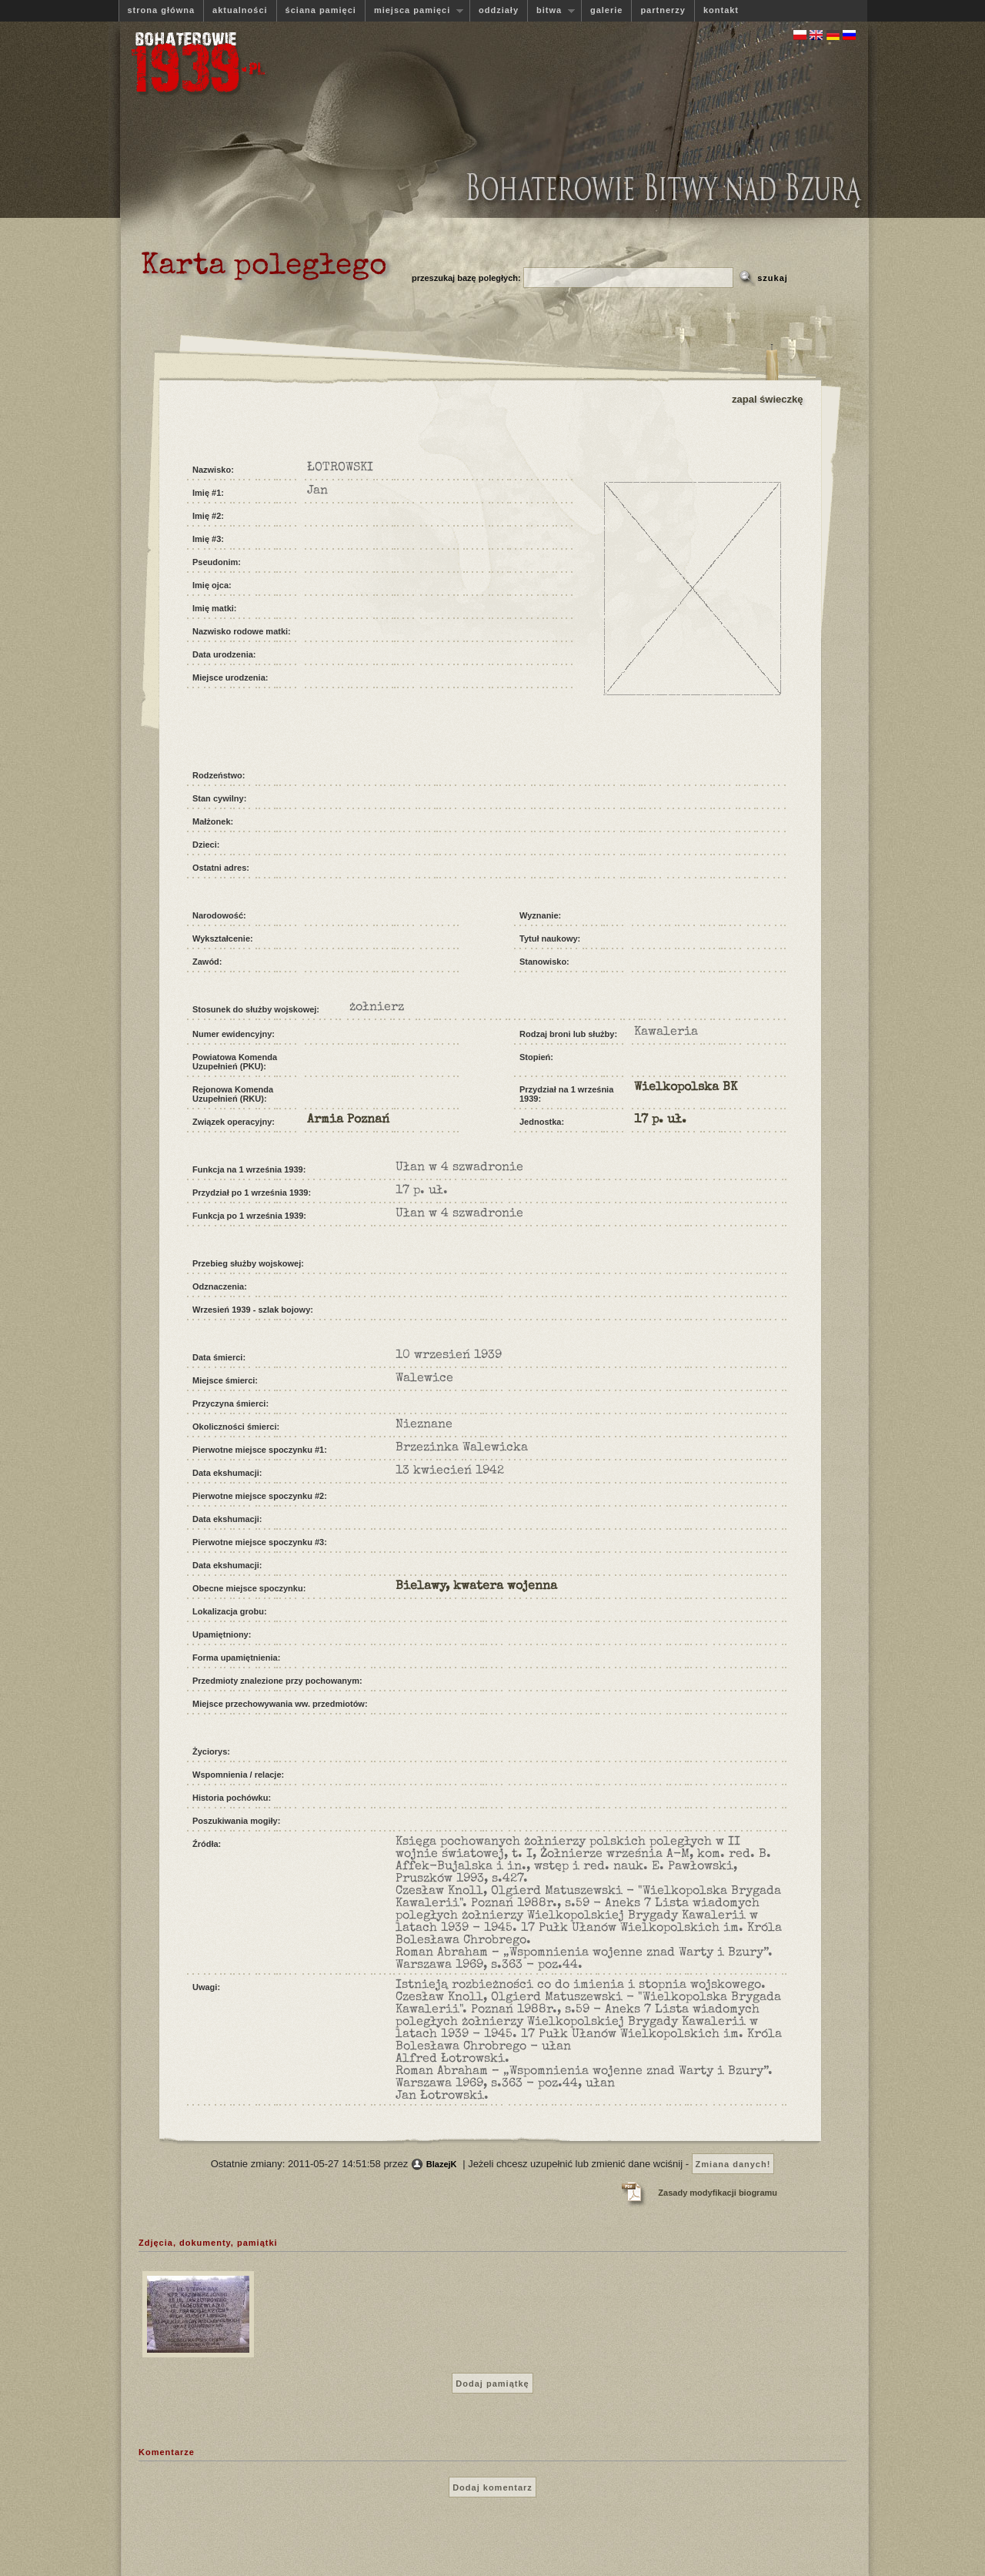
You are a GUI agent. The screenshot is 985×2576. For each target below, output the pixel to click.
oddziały (499, 10)
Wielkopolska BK (685, 1088)
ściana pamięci (320, 10)
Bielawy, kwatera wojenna (476, 1587)
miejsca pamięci (414, 10)
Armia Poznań (348, 1120)
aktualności (240, 10)
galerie (606, 10)
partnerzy (663, 10)
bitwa (551, 10)
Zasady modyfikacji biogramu (717, 2192)
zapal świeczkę (767, 399)
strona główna (161, 10)
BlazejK (441, 2164)
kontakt (721, 10)
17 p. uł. (660, 1120)
